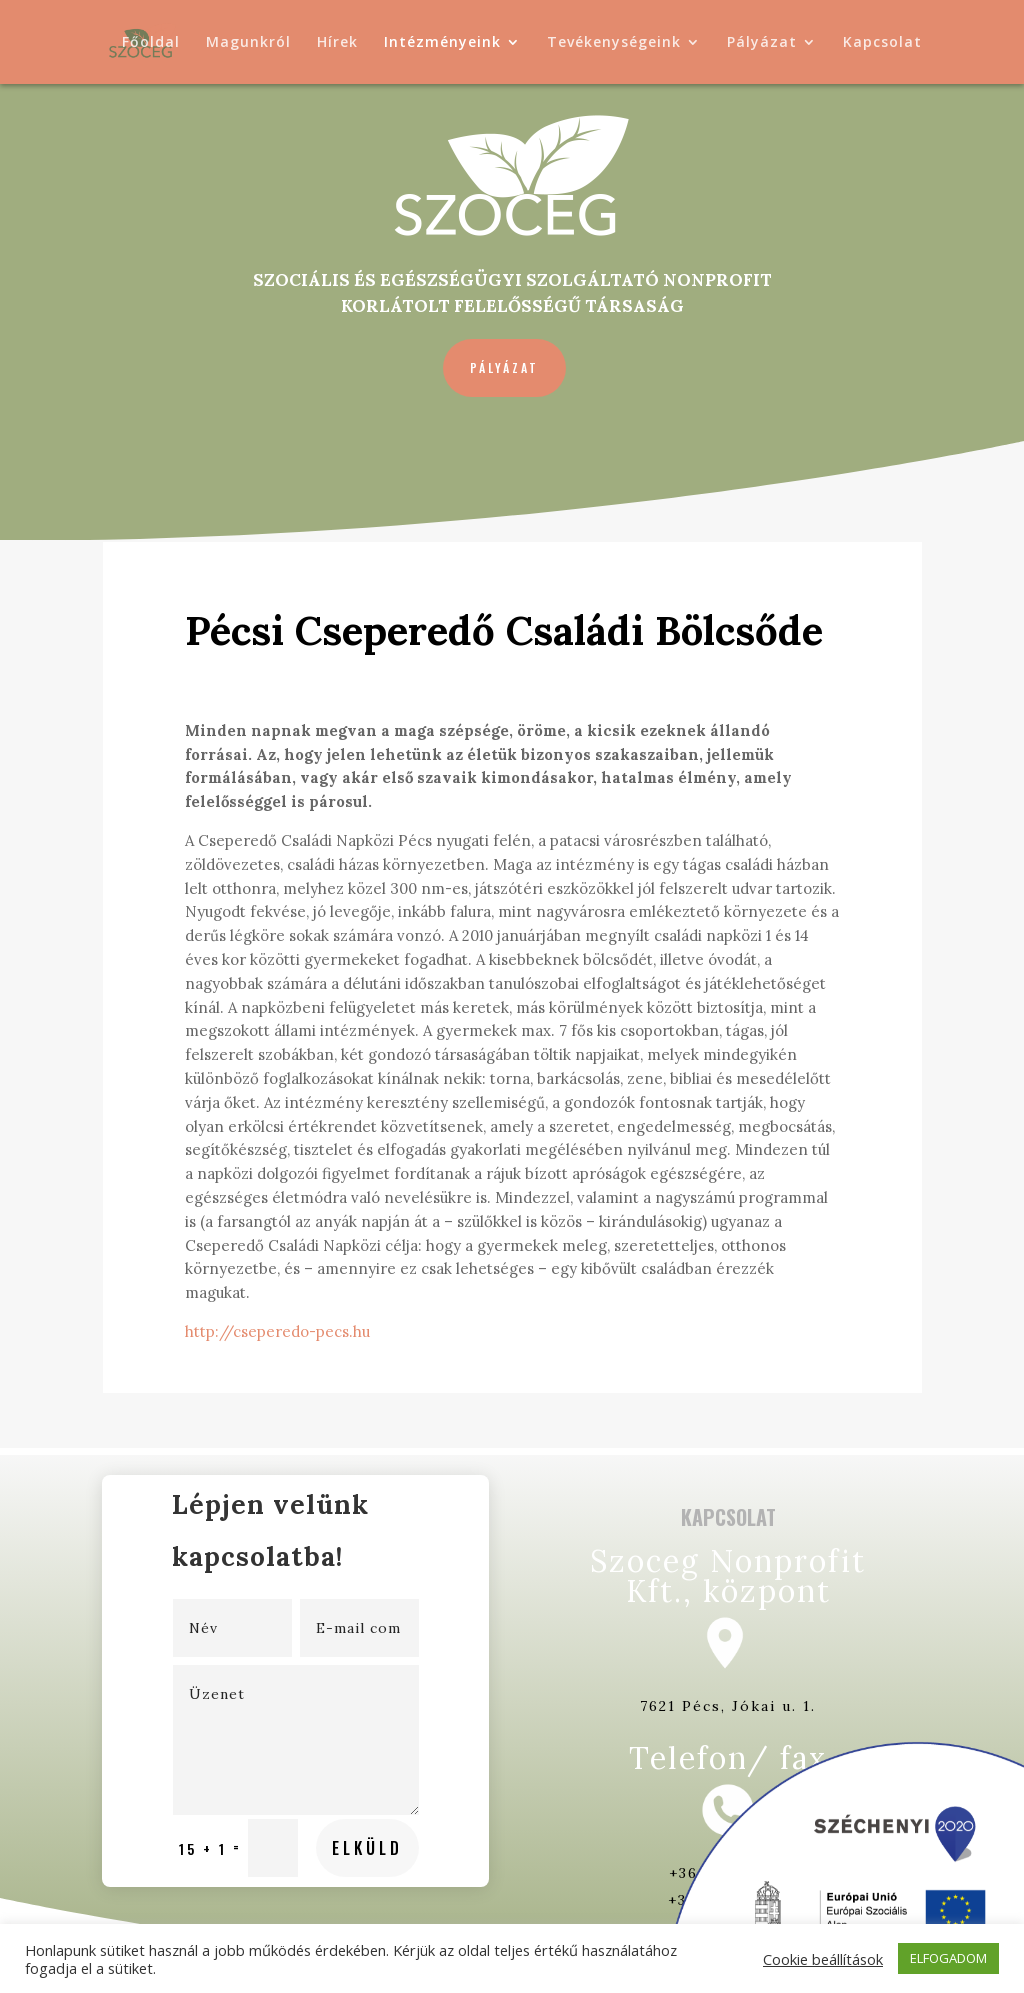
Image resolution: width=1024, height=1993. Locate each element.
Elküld (333, 1762)
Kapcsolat (882, 43)
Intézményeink (442, 43)
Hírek (337, 43)
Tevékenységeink (614, 43)
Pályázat (762, 43)
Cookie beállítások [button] (823, 1959)
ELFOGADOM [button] (948, 1958)
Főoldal (151, 43)
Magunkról (248, 43)
